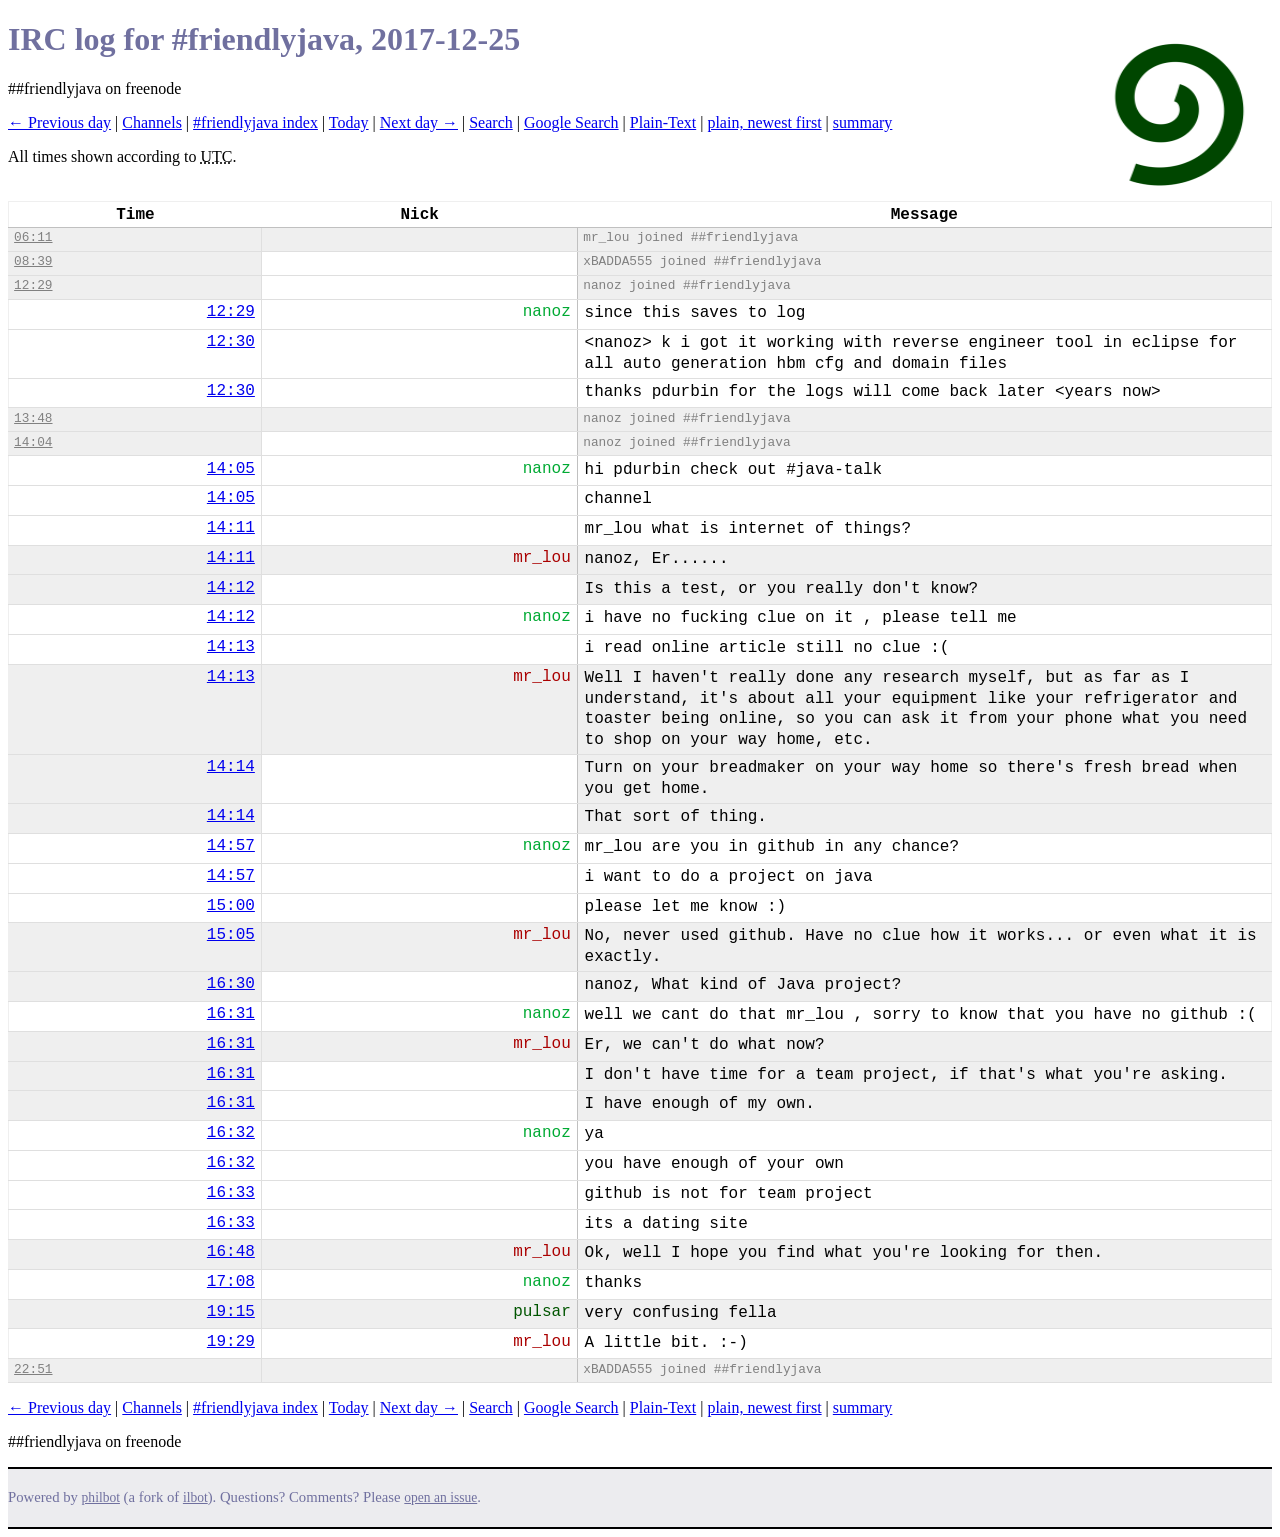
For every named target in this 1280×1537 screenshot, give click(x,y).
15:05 (231, 935)
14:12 (231, 588)
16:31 (231, 1014)
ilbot (195, 1497)
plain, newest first (764, 122)
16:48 (231, 1252)
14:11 (231, 528)
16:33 (231, 1193)
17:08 (231, 1282)
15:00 (231, 906)
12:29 (33, 285)
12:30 (231, 342)
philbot (101, 1497)
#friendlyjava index (255, 122)
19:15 (231, 1312)
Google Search (571, 122)
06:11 (33, 237)
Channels (152, 122)
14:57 (231, 846)
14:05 (231, 469)
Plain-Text (663, 122)
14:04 (33, 442)
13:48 (33, 418)
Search (491, 122)
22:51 (33, 1369)
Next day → (419, 122)
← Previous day (59, 122)
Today (349, 122)
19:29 (231, 1342)
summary (863, 122)
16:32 (231, 1133)
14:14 (231, 767)
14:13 (231, 647)
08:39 (33, 261)
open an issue (440, 1497)
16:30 (231, 984)
